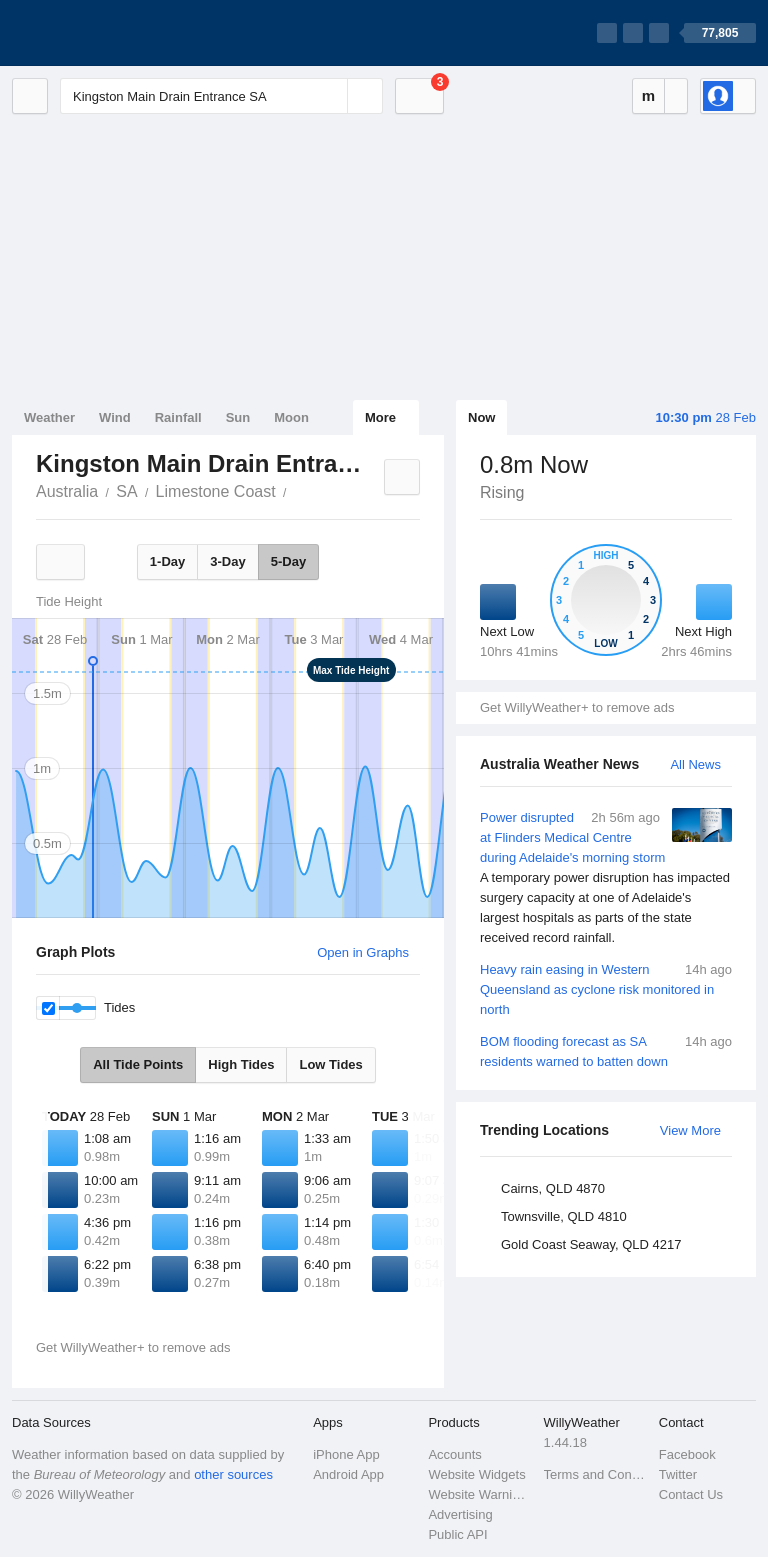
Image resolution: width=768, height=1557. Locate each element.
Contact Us (691, 1494)
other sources (233, 1474)
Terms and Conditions (595, 1474)
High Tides (241, 1064)
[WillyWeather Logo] (106, 33)
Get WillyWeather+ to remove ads (577, 707)
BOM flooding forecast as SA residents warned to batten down (606, 1050)
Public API (457, 1534)
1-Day (167, 561)
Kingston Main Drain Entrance (298, 490)
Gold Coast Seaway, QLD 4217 (591, 1244)
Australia (67, 491)
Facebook (687, 1454)
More (380, 417)
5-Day (288, 561)
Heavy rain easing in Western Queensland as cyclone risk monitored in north (606, 988)
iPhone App (346, 1454)
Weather (49, 417)
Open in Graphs (363, 952)
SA (126, 491)
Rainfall (178, 417)
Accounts (454, 1454)
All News (695, 764)
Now (481, 417)
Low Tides (330, 1064)
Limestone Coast (216, 491)
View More (690, 1130)
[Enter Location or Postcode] (221, 96)
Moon (291, 417)
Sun (238, 417)
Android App (348, 1474)
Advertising (460, 1514)
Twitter (678, 1474)
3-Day (227, 561)
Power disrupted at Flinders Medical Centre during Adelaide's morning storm (606, 878)
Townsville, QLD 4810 (564, 1216)
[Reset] (330, 96)
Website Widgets (476, 1474)
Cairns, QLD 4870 (553, 1188)
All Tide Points (138, 1064)
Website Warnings (479, 1494)
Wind (115, 417)
